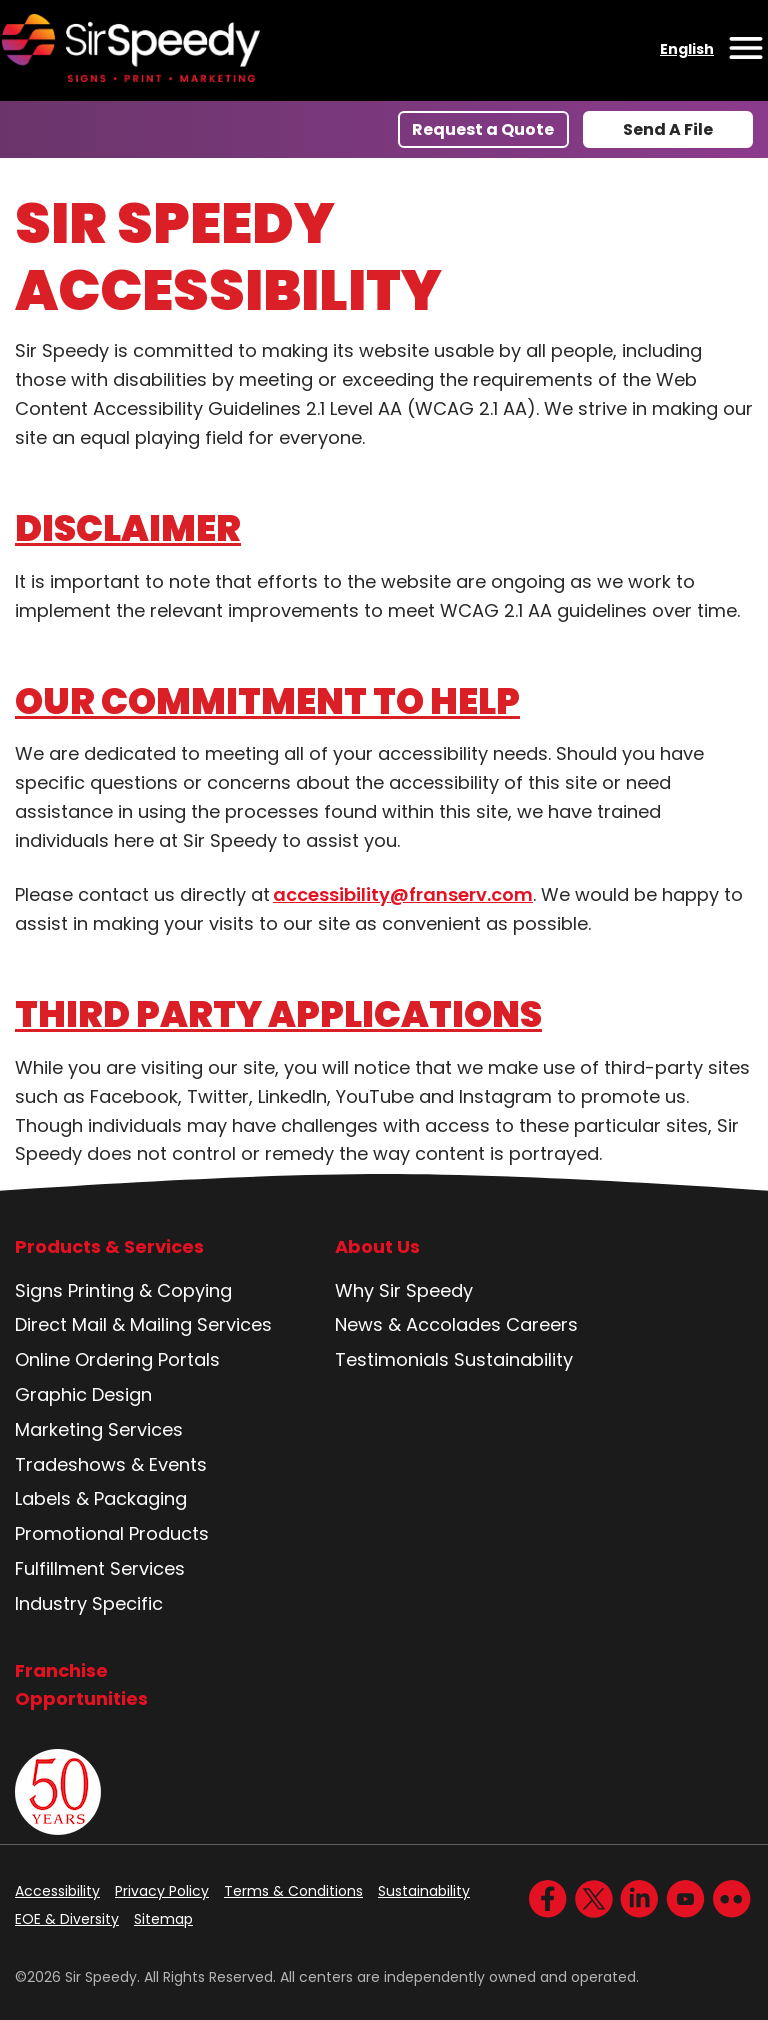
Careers (542, 1324)
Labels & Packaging (101, 1498)
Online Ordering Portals (117, 1359)
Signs (39, 1290)
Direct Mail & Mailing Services (143, 1324)
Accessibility (57, 1891)
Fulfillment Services (100, 1568)
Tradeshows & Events (111, 1464)
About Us (377, 1247)
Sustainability (513, 1359)
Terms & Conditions (293, 1891)
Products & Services (109, 1247)
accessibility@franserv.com (403, 894)
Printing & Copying (150, 1290)
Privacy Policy (162, 1891)
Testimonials (392, 1359)
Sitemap (163, 1919)
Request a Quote (483, 129)
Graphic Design (83, 1394)
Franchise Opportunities (81, 1685)
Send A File (668, 129)
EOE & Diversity (67, 1919)
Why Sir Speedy (404, 1290)
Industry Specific (89, 1603)
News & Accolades (418, 1324)
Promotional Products (112, 1533)
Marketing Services (99, 1429)
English (687, 49)
